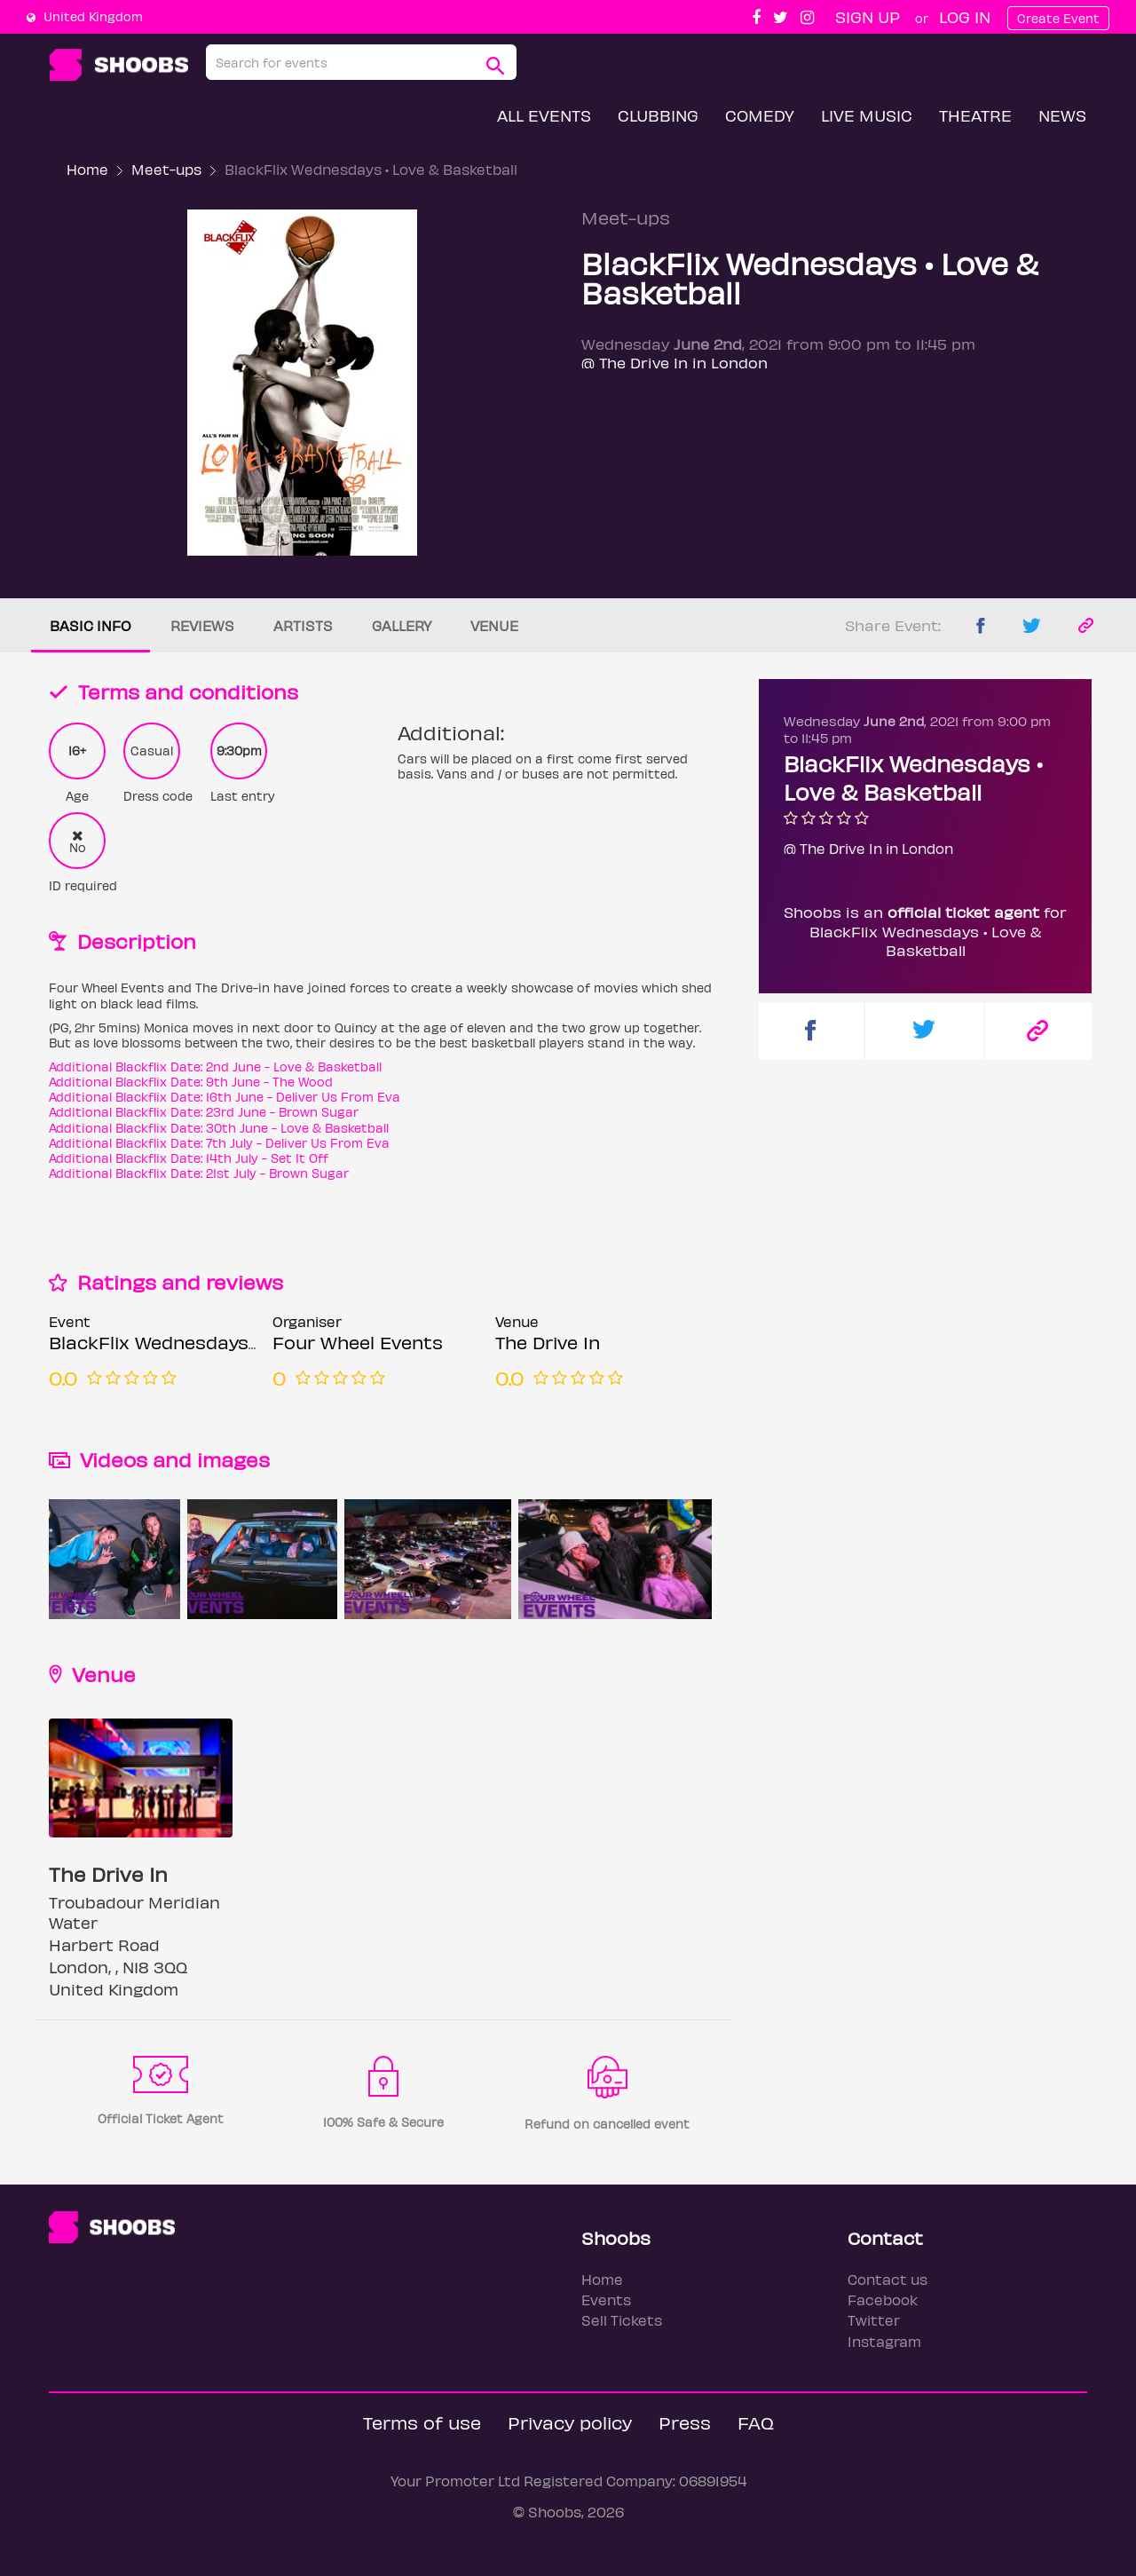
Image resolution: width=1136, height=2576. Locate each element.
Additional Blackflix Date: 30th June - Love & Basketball (219, 1127)
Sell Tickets (621, 2319)
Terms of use (422, 2422)
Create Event (1058, 18)
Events (606, 2299)
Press (685, 2422)
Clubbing (658, 115)
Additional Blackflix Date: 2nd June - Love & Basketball (215, 1066)
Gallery (401, 625)
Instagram (884, 2341)
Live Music (866, 115)
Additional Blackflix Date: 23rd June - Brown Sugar (204, 1111)
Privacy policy (570, 2422)
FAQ (756, 2422)
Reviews (202, 625)
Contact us (887, 2279)
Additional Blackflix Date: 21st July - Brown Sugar (199, 1173)
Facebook (883, 2299)
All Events (544, 115)
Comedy (759, 115)
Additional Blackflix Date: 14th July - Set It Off (188, 1158)
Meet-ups (166, 169)
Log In (964, 16)
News (1062, 115)
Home (87, 169)
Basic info (90, 625)
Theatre (975, 115)
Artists (303, 625)
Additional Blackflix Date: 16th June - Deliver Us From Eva (224, 1096)
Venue (494, 625)
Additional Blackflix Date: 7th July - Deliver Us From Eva (219, 1142)
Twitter (874, 2319)
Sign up (867, 16)
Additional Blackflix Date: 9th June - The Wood (191, 1081)
